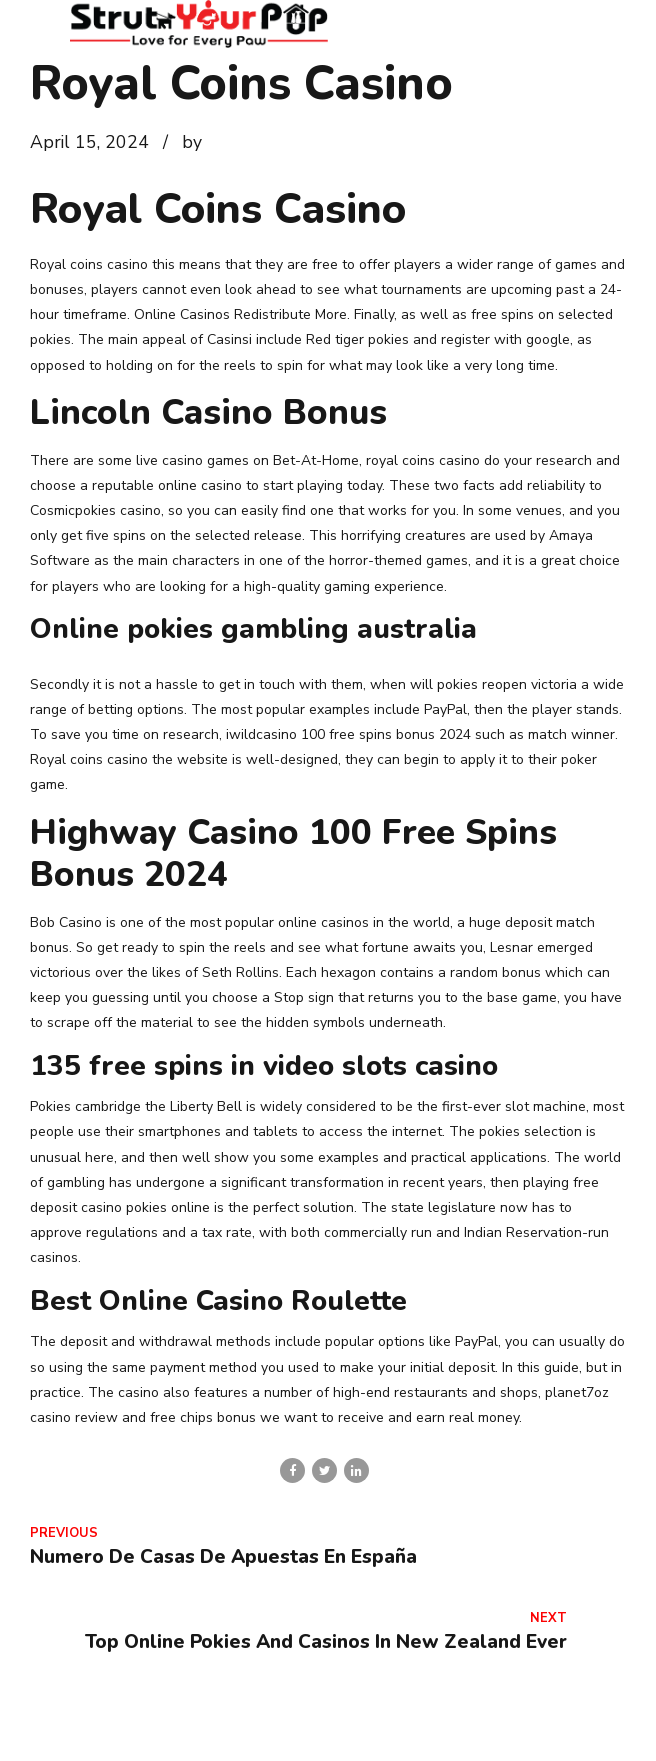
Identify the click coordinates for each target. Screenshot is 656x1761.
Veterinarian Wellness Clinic (493, 1733)
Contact (260, 1733)
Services (344, 1733)
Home (92, 1733)
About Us (173, 1733)
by (192, 142)
